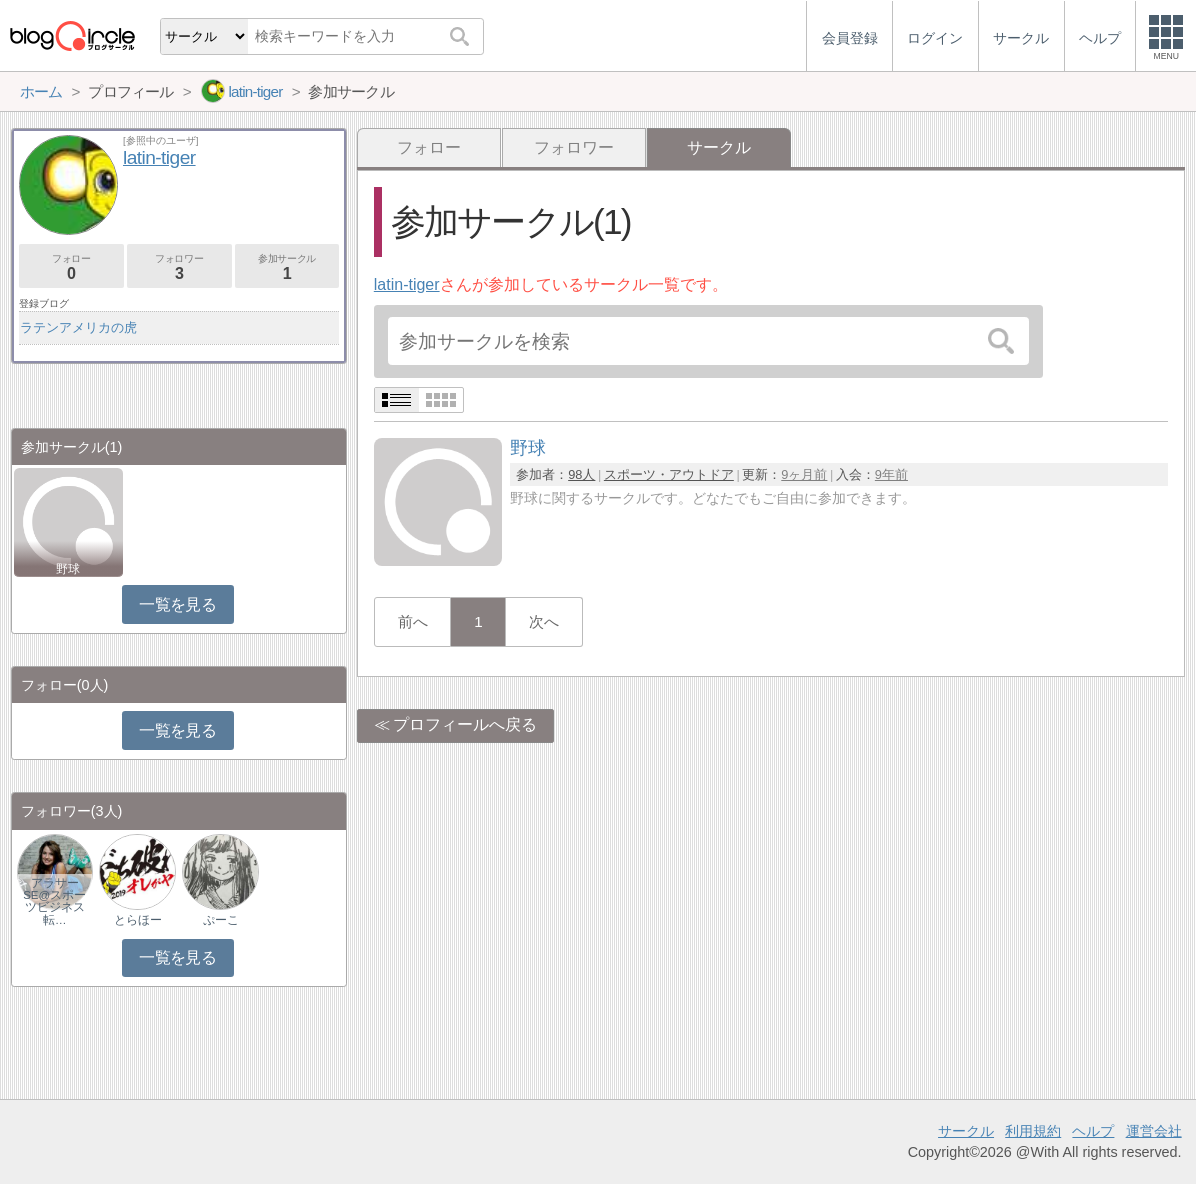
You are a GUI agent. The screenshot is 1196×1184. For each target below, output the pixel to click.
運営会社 (1154, 1131)
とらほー (138, 920)
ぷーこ (221, 920)
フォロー (429, 147)
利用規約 (1033, 1131)
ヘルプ (1093, 1131)
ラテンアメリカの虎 (78, 327)
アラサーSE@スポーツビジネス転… (54, 901)
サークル (966, 1131)
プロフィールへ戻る (465, 724)
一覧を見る (177, 604)
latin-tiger (407, 284)
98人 (581, 474)
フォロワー (574, 147)
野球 (68, 569)
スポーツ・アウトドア (669, 474)
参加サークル (287, 267)
